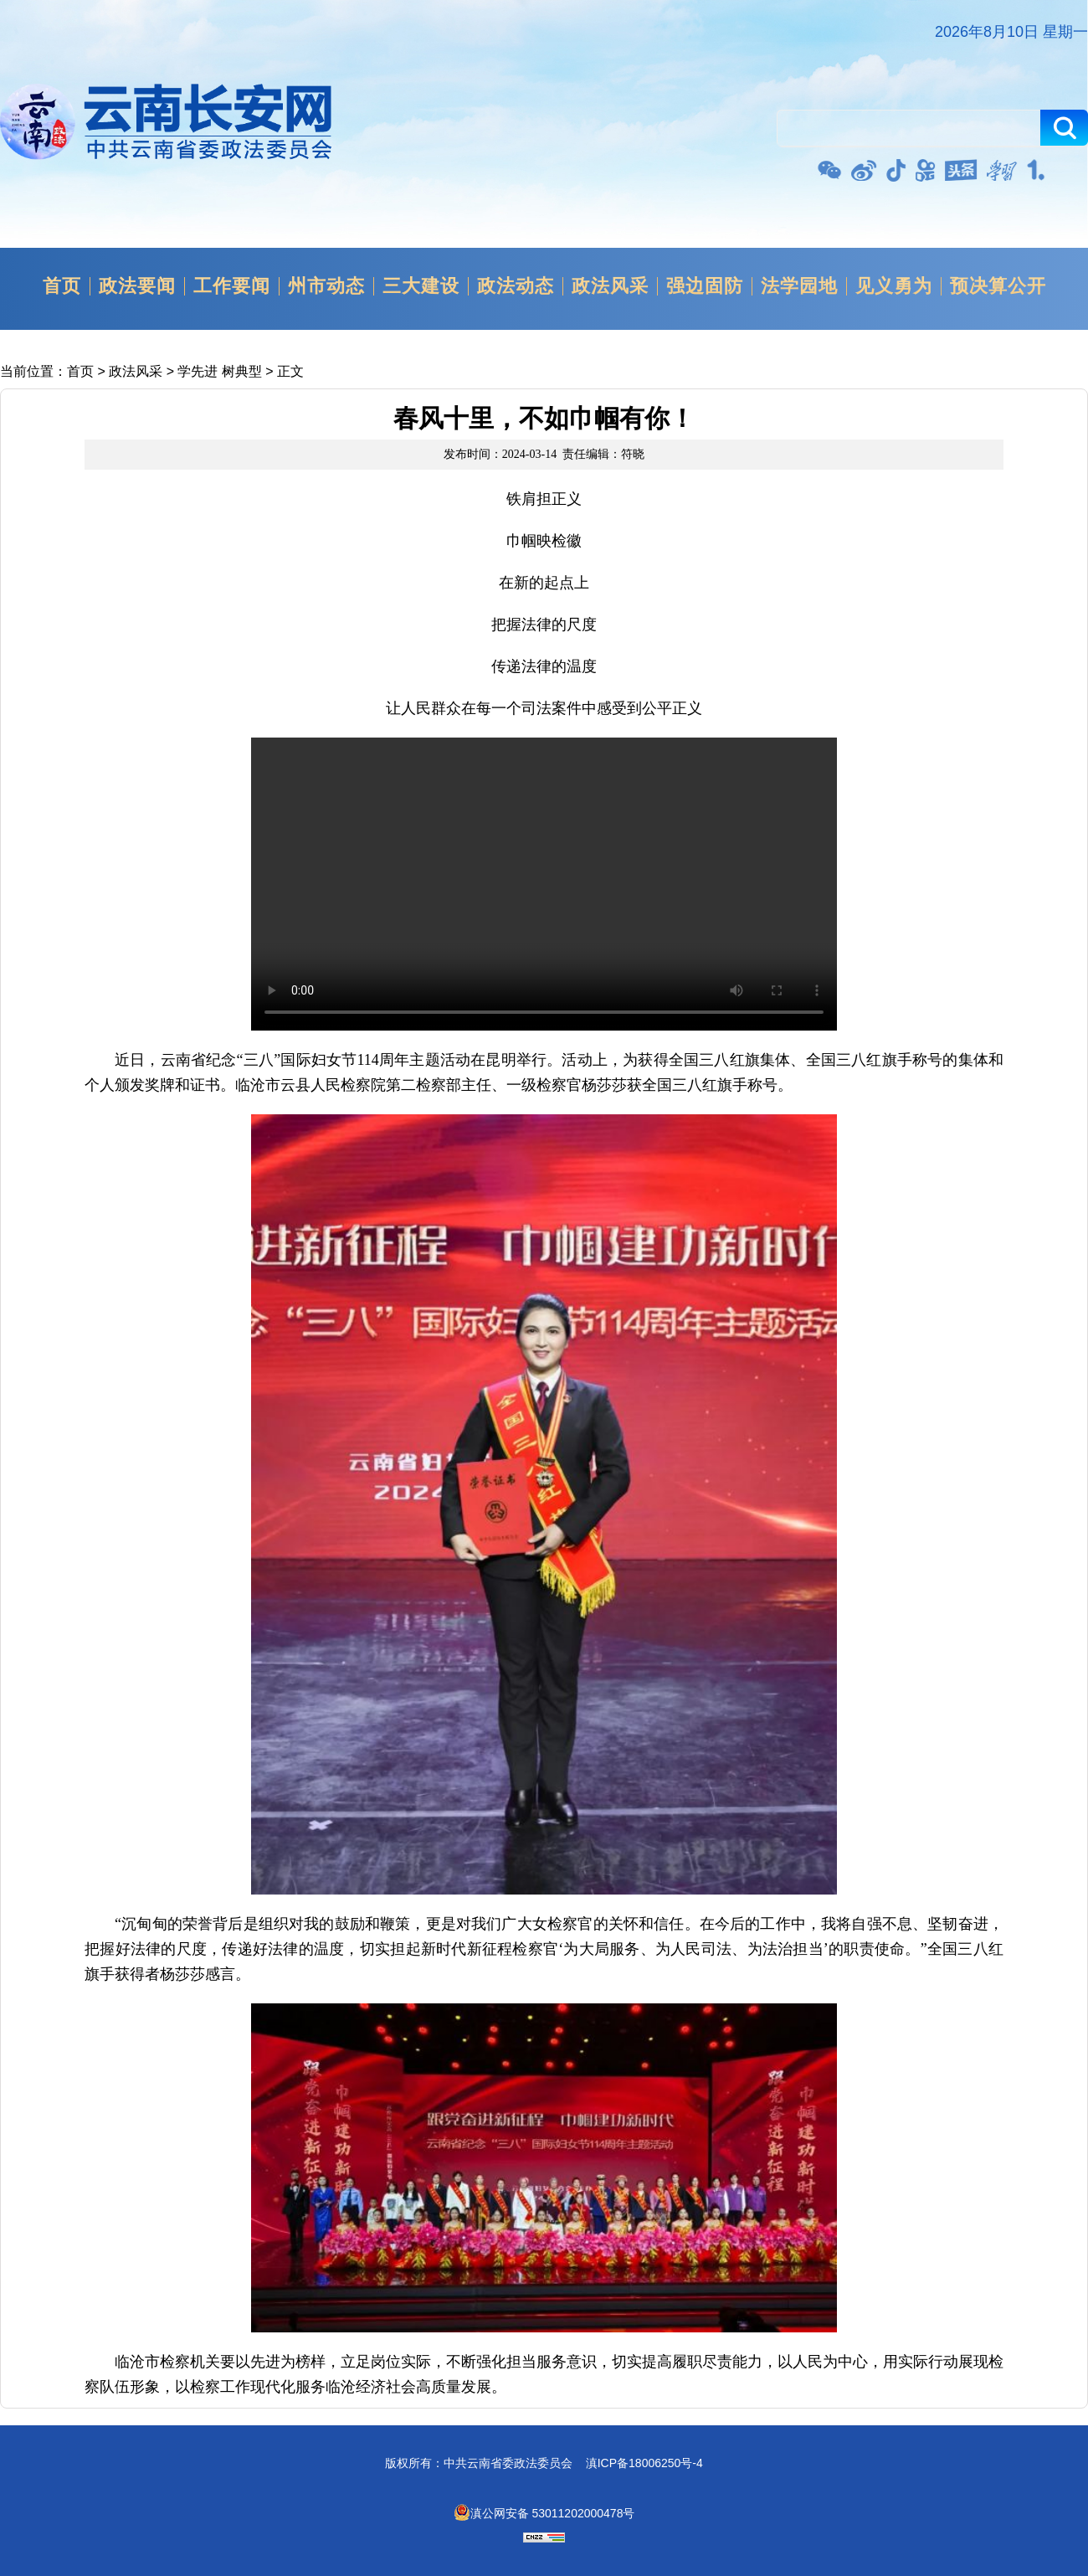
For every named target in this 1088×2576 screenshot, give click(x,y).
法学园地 (799, 286)
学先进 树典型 (219, 371)
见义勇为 (893, 286)
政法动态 (515, 286)
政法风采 (610, 286)
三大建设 (420, 286)
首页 (62, 286)
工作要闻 (231, 286)
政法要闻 (137, 286)
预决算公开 (998, 286)
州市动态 (326, 286)
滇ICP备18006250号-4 (644, 2463)
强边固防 (704, 286)
